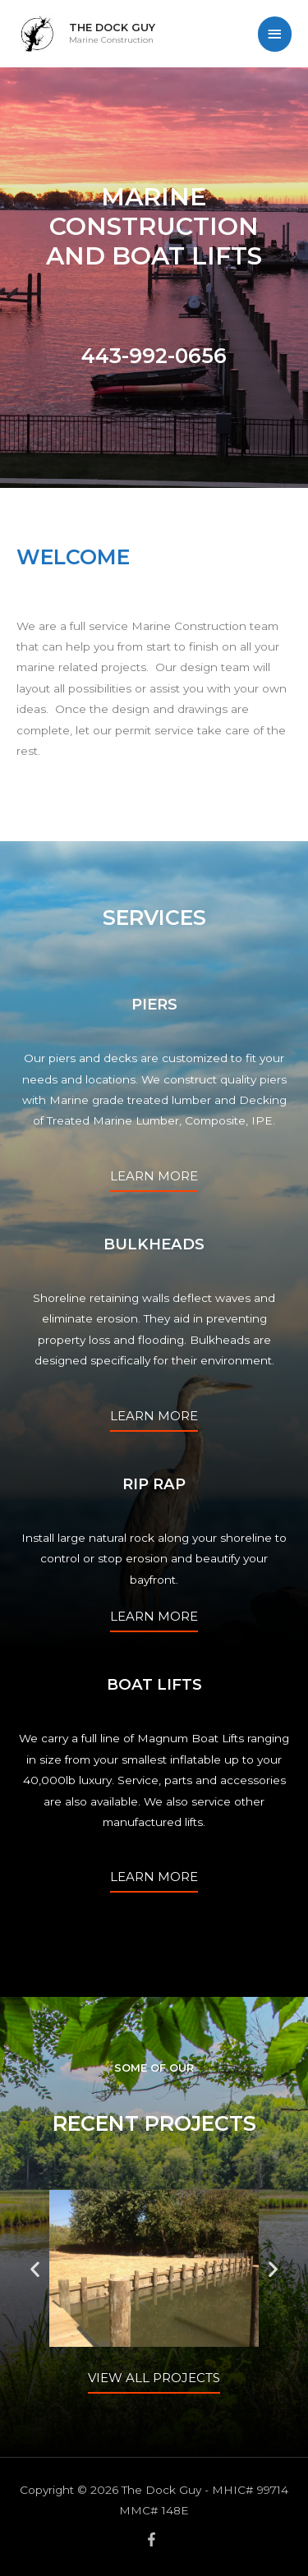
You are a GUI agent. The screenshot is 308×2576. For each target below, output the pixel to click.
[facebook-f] (154, 2539)
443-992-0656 (154, 355)
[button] (35, 2268)
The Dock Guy (112, 27)
